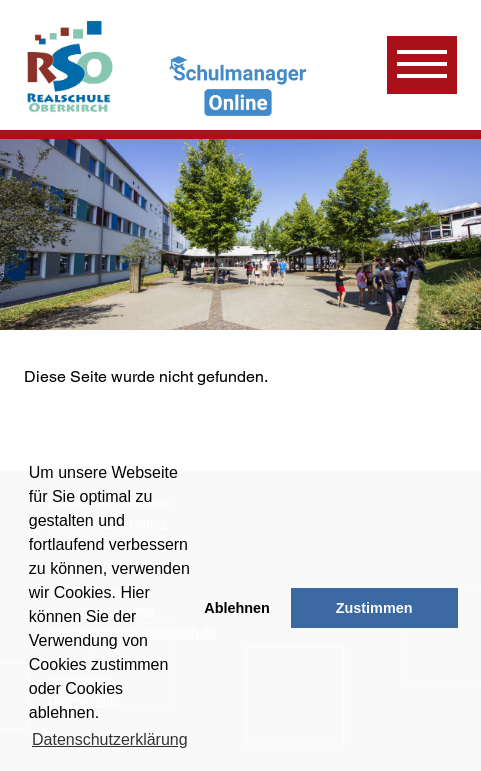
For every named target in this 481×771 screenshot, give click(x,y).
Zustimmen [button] (374, 608)
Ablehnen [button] (237, 608)
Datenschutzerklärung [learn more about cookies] (110, 739)
